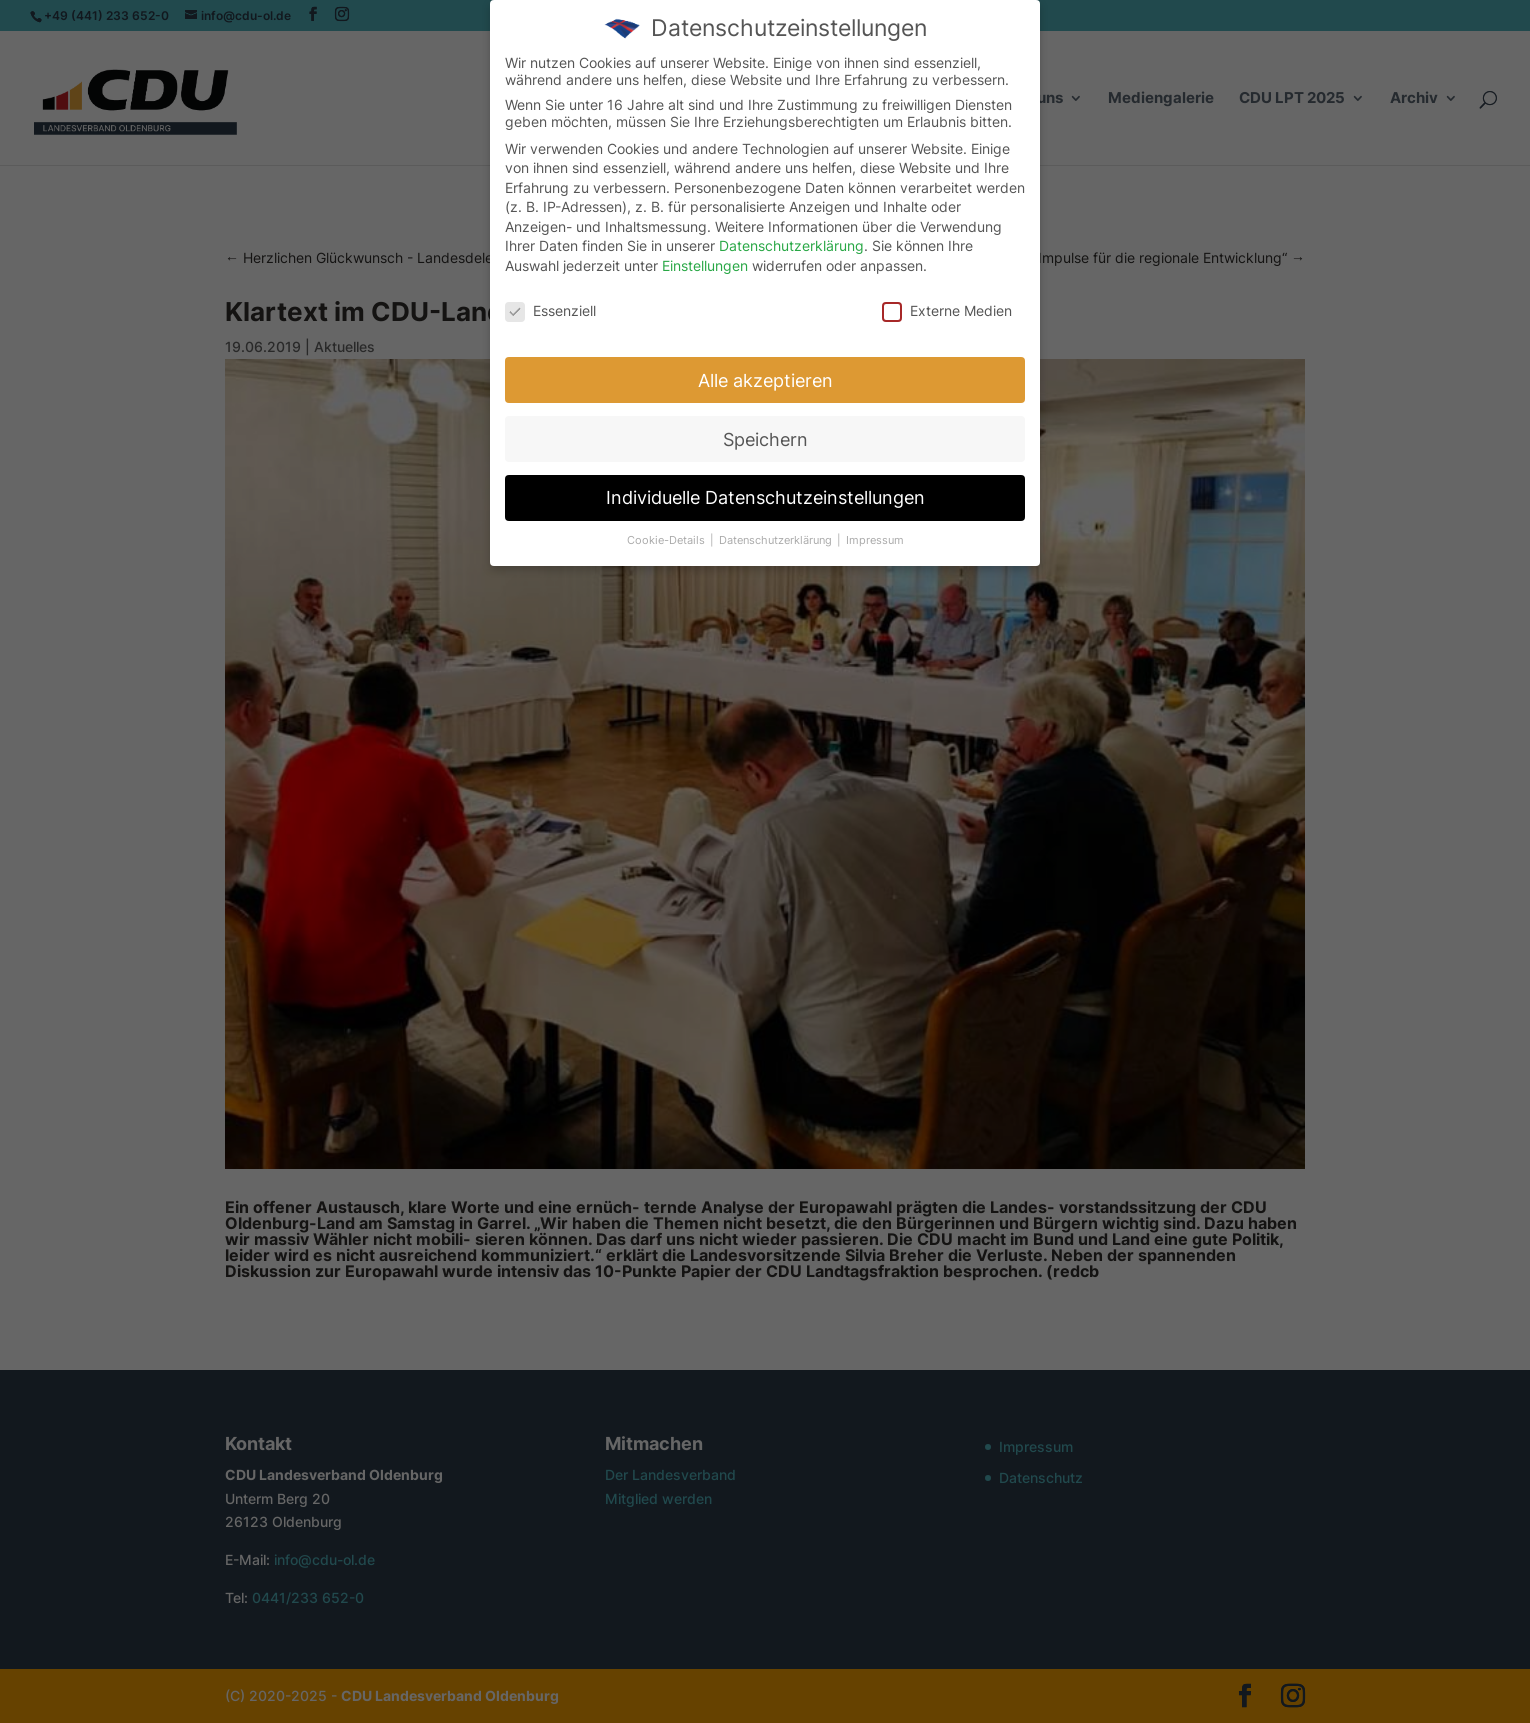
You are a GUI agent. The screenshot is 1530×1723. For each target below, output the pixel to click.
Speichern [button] (765, 439)
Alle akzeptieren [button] (765, 380)
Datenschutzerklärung (791, 245)
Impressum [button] (875, 540)
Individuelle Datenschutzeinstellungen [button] (765, 497)
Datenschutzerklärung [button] (777, 540)
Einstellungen (705, 265)
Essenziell (550, 310)
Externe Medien (947, 310)
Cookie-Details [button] (667, 540)
